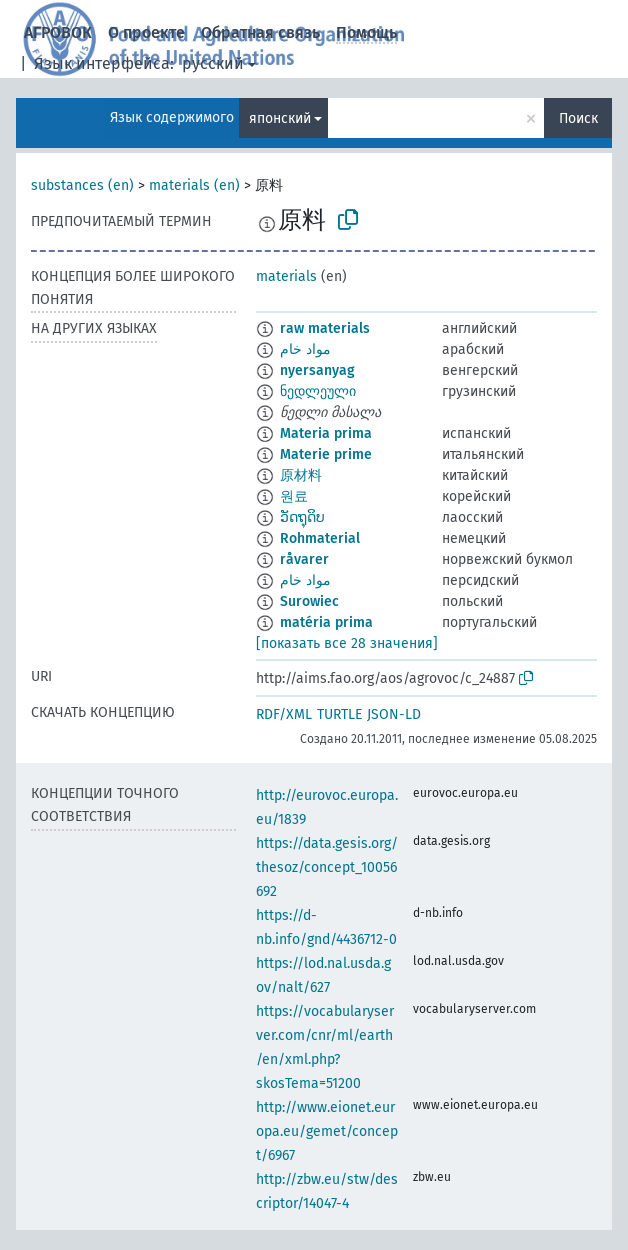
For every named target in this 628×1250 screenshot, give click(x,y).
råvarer (304, 559)
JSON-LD (394, 714)
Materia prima (326, 433)
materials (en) (194, 185)
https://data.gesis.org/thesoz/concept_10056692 (327, 867)
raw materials (325, 328)
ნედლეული (318, 391)
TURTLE (339, 714)
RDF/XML (284, 714)
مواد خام (305, 349)
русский (213, 63)
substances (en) (82, 185)
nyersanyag (317, 370)
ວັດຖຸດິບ (302, 517)
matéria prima (326, 622)
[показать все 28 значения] (347, 643)
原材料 (301, 475)
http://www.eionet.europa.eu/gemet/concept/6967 (327, 1131)
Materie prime (326, 454)
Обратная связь (260, 32)
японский (280, 118)
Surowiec (309, 601)
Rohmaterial (320, 538)
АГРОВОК (58, 32)
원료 (294, 496)
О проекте (146, 32)
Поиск (578, 118)
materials (286, 276)
